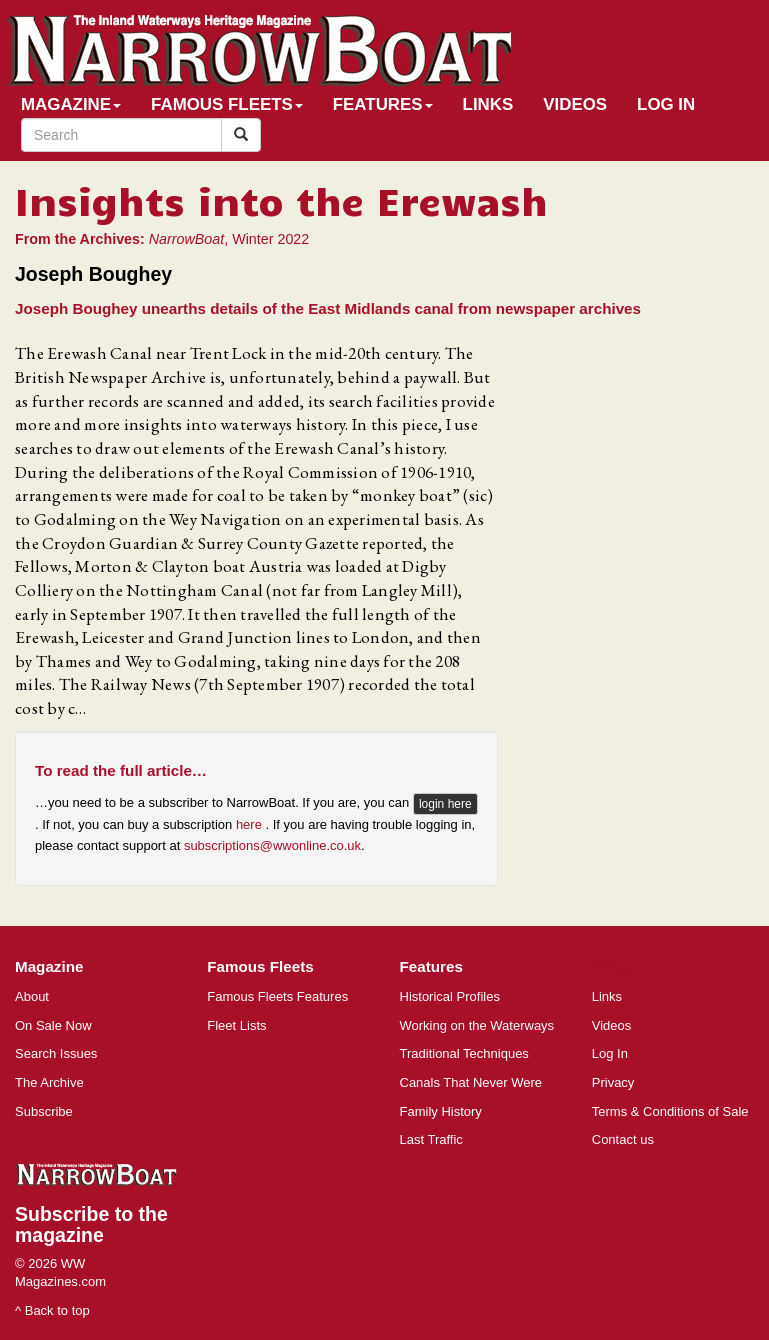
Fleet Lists (236, 1025)
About (32, 996)
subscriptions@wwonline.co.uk (272, 845)
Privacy (613, 1082)
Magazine (71, 104)
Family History (441, 1111)
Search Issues (56, 1053)
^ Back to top (52, 1310)
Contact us (623, 1139)
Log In (666, 104)
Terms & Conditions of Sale (670, 1111)
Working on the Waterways (477, 1025)
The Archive (49, 1082)
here (251, 824)
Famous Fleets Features (277, 996)
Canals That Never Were (471, 1082)
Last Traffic (431, 1139)
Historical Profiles (450, 996)
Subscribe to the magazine (91, 1224)
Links (488, 104)
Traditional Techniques (464, 1053)
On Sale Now (53, 1025)
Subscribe (44, 1111)
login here (445, 804)
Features (383, 104)
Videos (575, 104)
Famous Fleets (227, 104)
